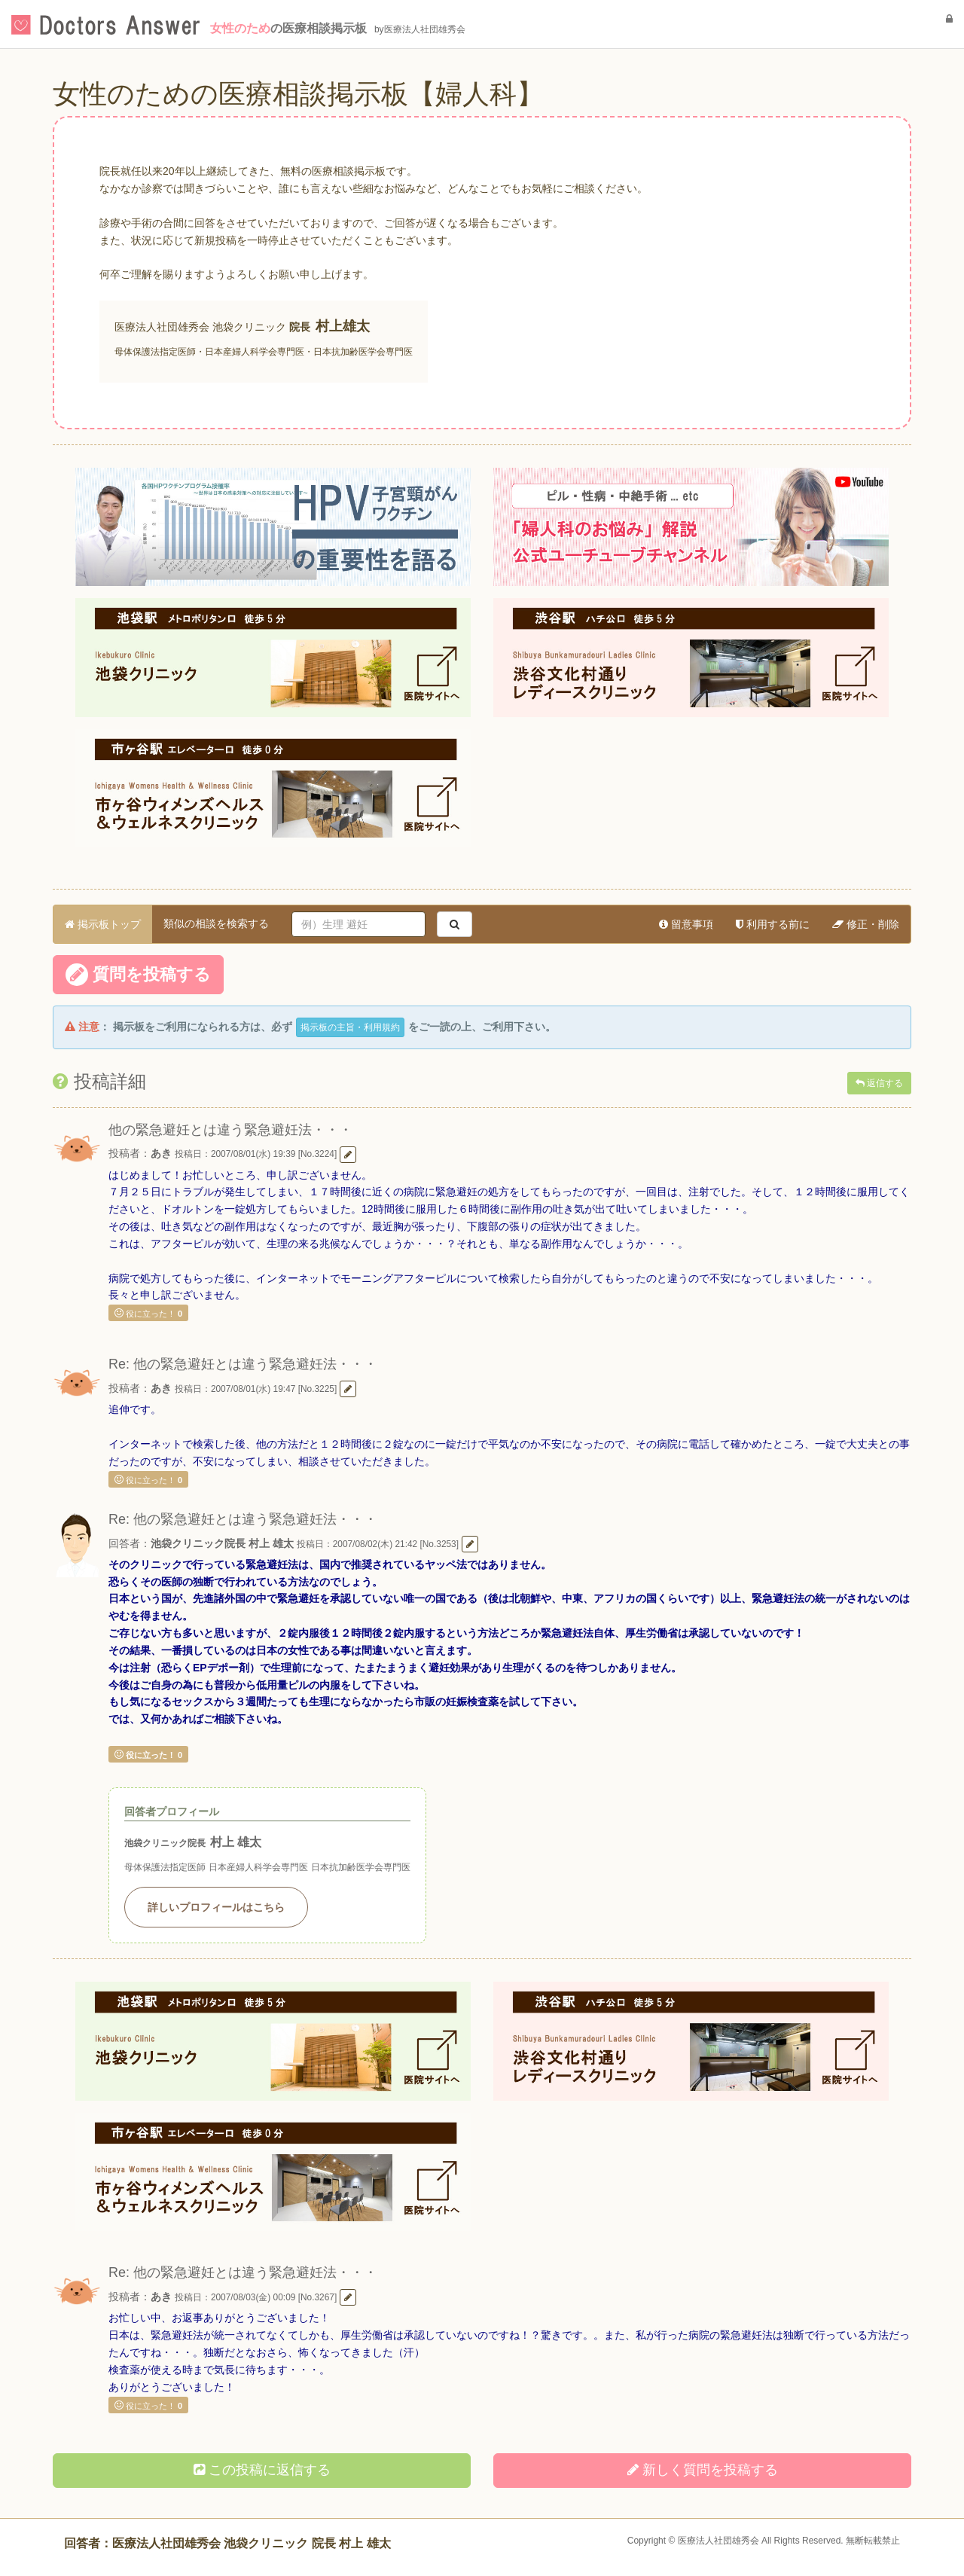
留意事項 (686, 924)
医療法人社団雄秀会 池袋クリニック (200, 327)
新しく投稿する (702, 2469)
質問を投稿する (138, 974)
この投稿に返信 (262, 2469)
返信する (879, 1083)
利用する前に (773, 924)
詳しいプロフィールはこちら (216, 1907)
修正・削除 (865, 924)
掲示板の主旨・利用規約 (350, 1027)
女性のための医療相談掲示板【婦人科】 (298, 93)
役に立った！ (148, 1313)
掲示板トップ (103, 924)
